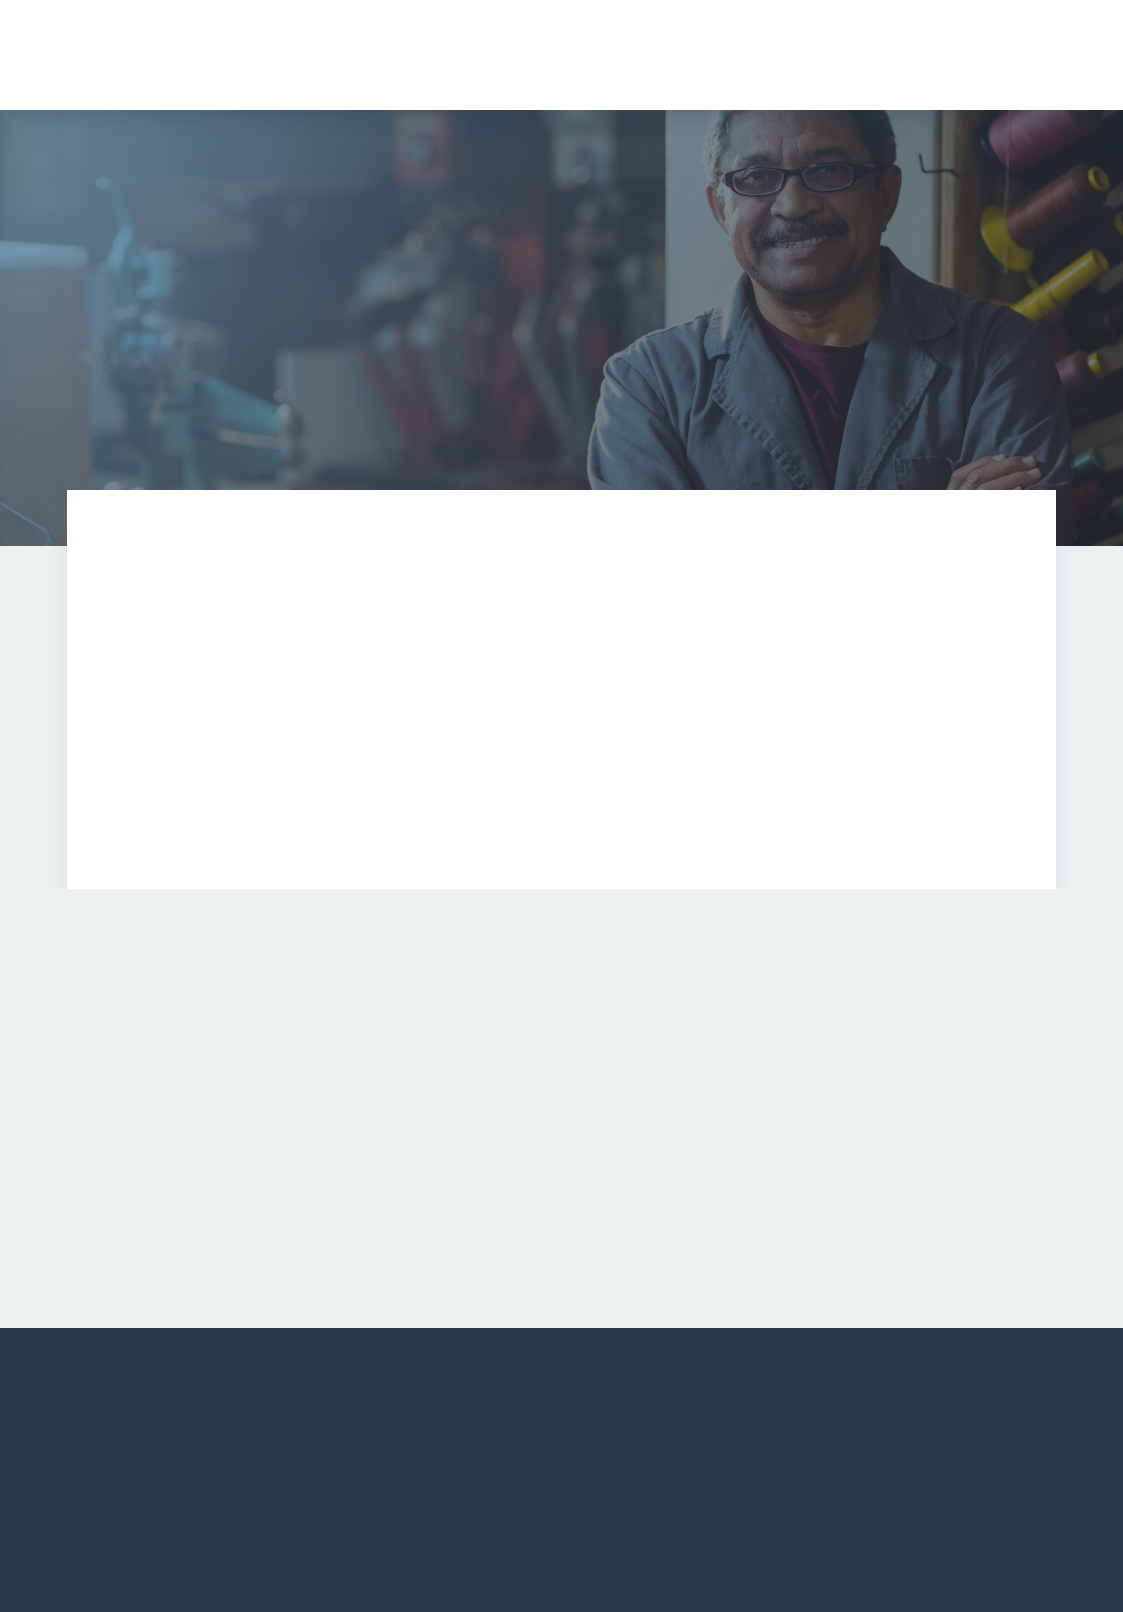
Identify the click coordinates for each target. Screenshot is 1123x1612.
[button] (816, 55)
